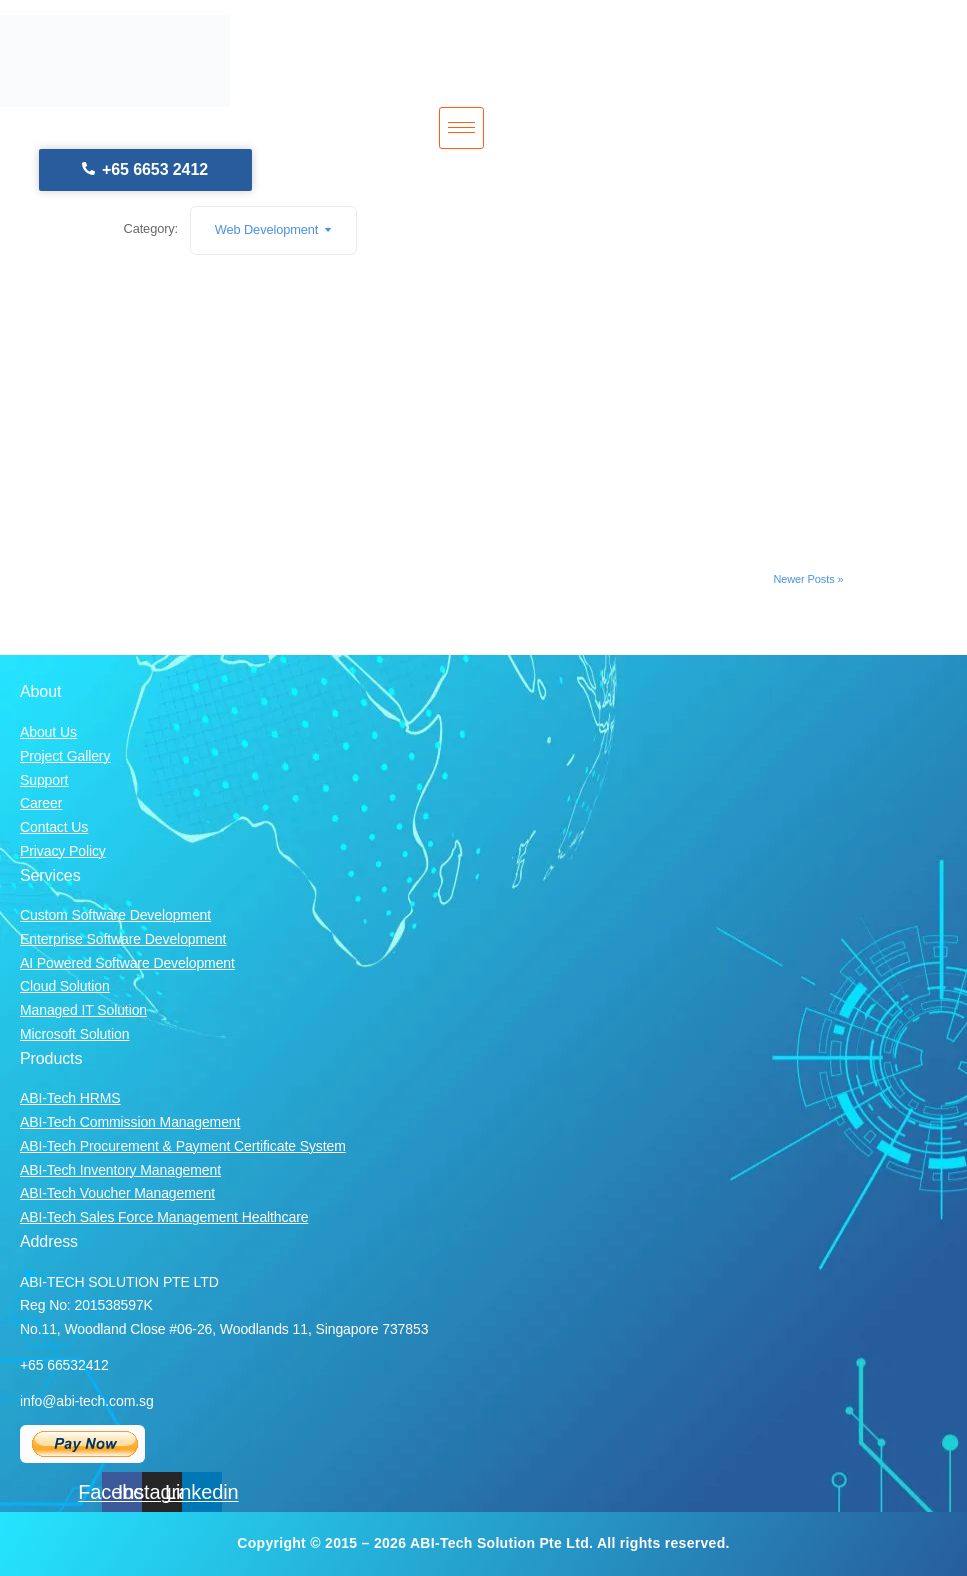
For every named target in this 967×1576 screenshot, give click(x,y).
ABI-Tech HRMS (70, 1098)
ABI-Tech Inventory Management (120, 1170)
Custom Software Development (115, 915)
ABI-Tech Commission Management (130, 1122)
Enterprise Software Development (123, 939)
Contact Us (54, 827)
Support (44, 780)
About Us (48, 732)
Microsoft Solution (74, 1034)
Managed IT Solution (83, 1010)
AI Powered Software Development (127, 963)
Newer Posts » (808, 579)
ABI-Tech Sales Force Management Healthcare (164, 1217)
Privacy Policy (63, 851)
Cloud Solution (65, 986)
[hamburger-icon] (461, 128)
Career (41, 803)
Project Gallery (65, 756)
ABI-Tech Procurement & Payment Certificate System (183, 1146)
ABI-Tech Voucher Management (117, 1193)
